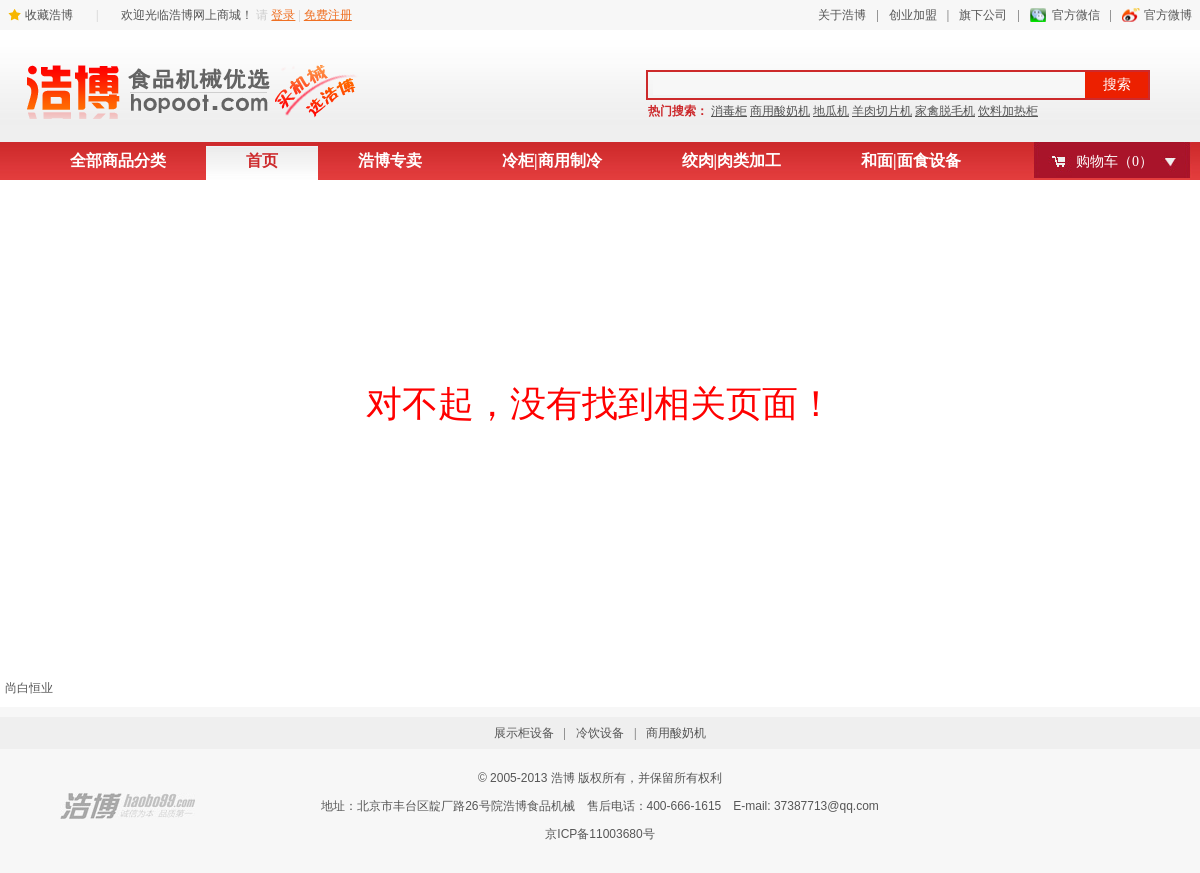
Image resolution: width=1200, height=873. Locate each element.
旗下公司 (983, 15)
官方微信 (1076, 15)
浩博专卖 (390, 160)
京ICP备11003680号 (599, 834)
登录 (283, 15)
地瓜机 (831, 111)
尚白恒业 (29, 688)
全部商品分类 (118, 160)
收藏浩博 (49, 15)
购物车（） (1114, 161)
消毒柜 (729, 111)
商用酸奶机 (780, 111)
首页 (262, 160)
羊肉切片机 (882, 111)
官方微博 (1168, 15)
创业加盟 (913, 15)
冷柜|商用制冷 (552, 160)
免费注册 (328, 15)
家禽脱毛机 (945, 111)
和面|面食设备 (911, 160)
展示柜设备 (524, 733)
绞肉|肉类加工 (732, 160)
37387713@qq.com (826, 806)
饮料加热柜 (1008, 111)
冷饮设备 (600, 733)
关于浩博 (842, 15)
